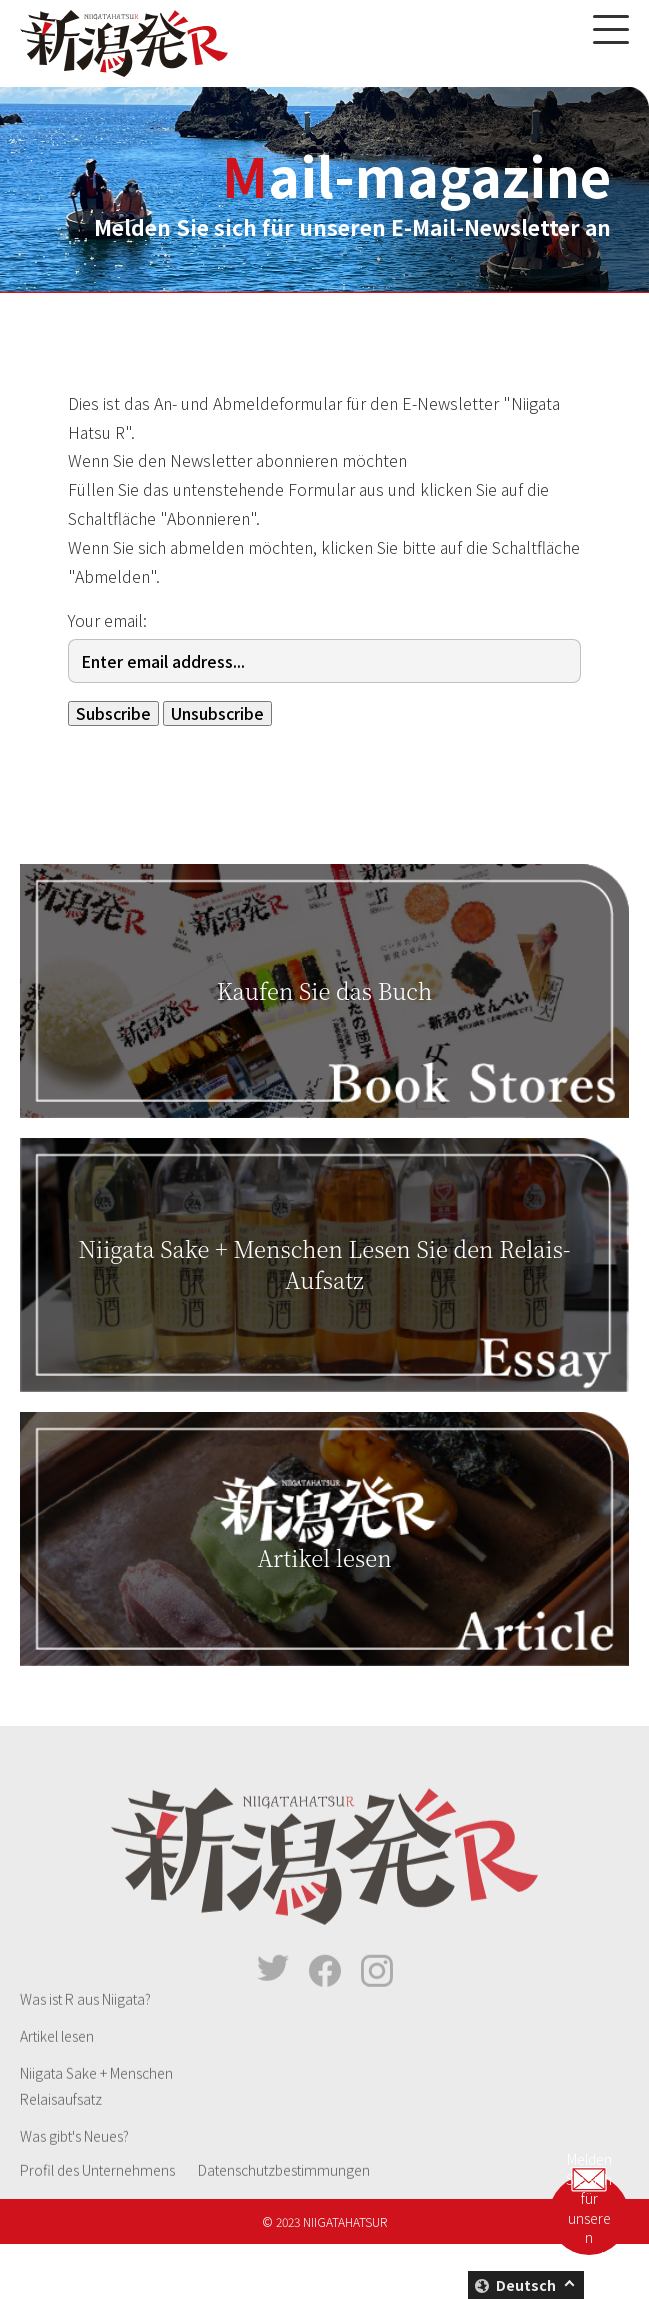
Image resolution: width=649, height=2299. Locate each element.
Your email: (107, 620)
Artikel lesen (57, 2060)
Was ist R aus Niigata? (85, 2023)
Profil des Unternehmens (97, 2194)
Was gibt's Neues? (74, 2160)
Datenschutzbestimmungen (284, 2194)
